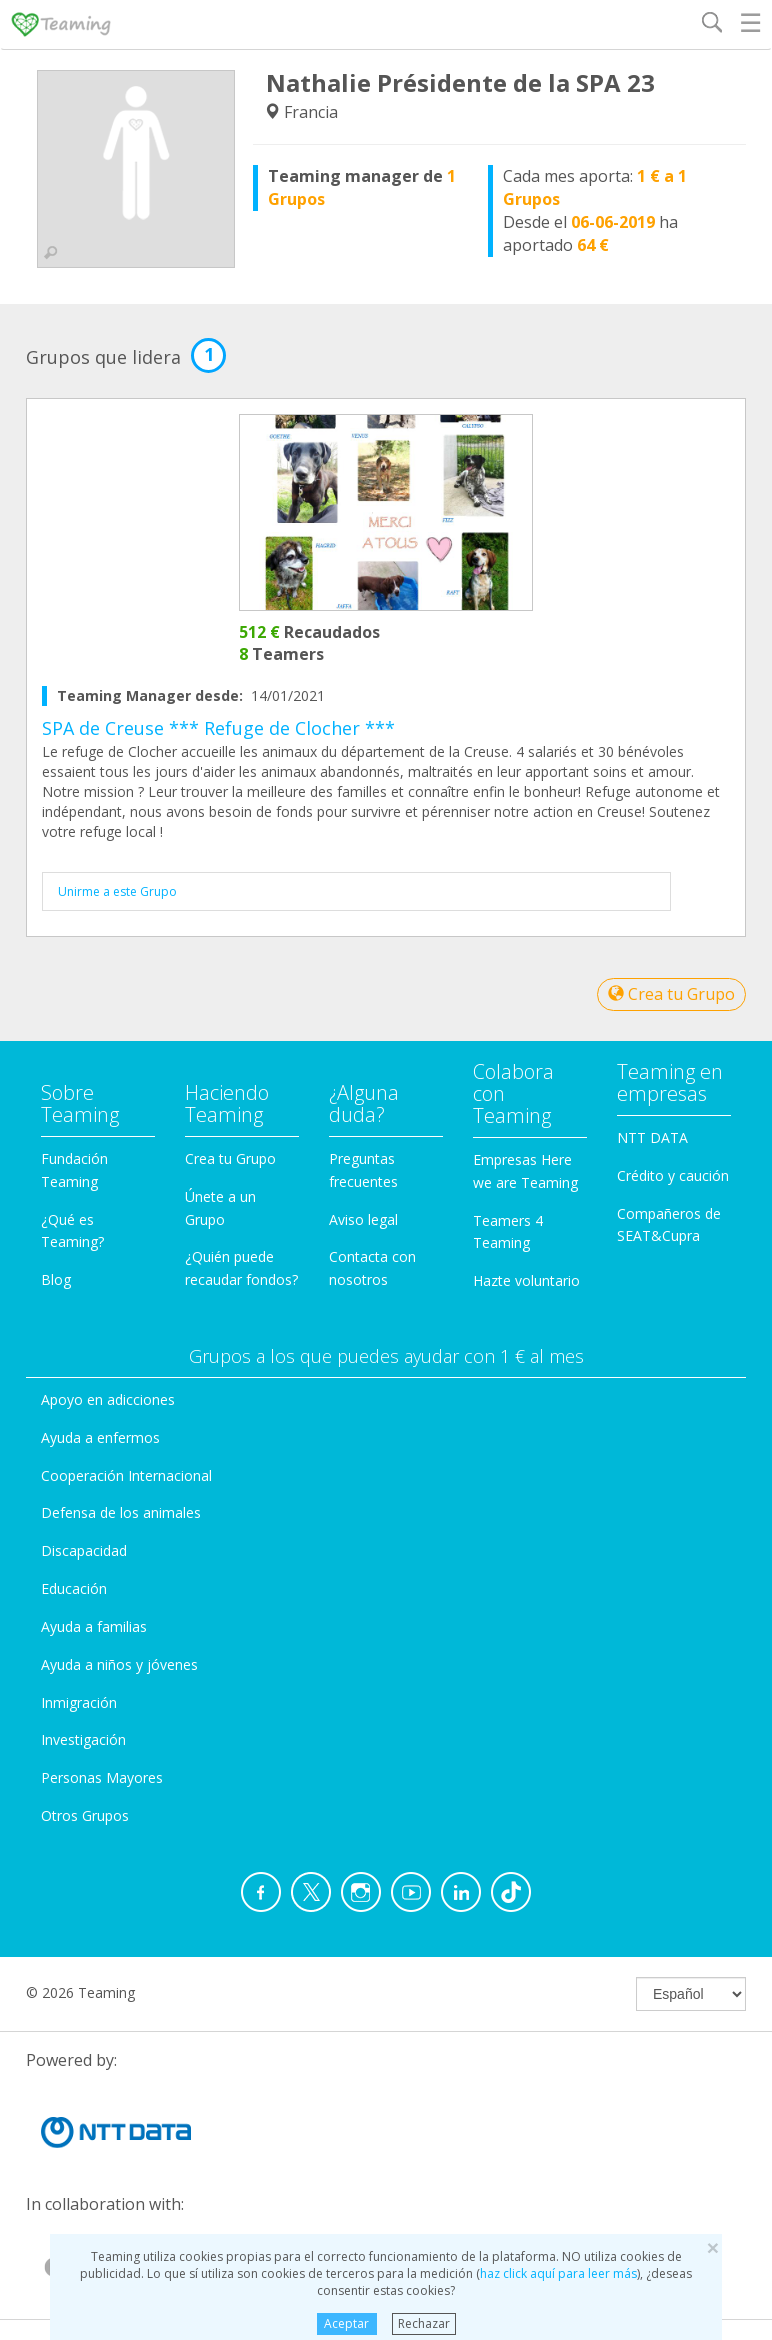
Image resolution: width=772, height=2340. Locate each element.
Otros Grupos (85, 1815)
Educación (74, 1588)
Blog (56, 1279)
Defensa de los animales (121, 1512)
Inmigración (79, 1702)
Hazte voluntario (526, 1280)
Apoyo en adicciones (108, 1399)
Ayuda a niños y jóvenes (119, 1664)
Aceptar (346, 2323)
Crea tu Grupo (671, 994)
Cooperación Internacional (126, 1475)
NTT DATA (652, 1137)
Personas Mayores (102, 1777)
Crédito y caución (673, 1175)
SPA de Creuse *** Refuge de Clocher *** (218, 728)
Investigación (83, 1739)
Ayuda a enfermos (100, 1437)
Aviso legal (363, 1219)
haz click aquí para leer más (558, 2273)
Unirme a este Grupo (117, 891)
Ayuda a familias (94, 1626)
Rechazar (424, 2323)
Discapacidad (84, 1550)
